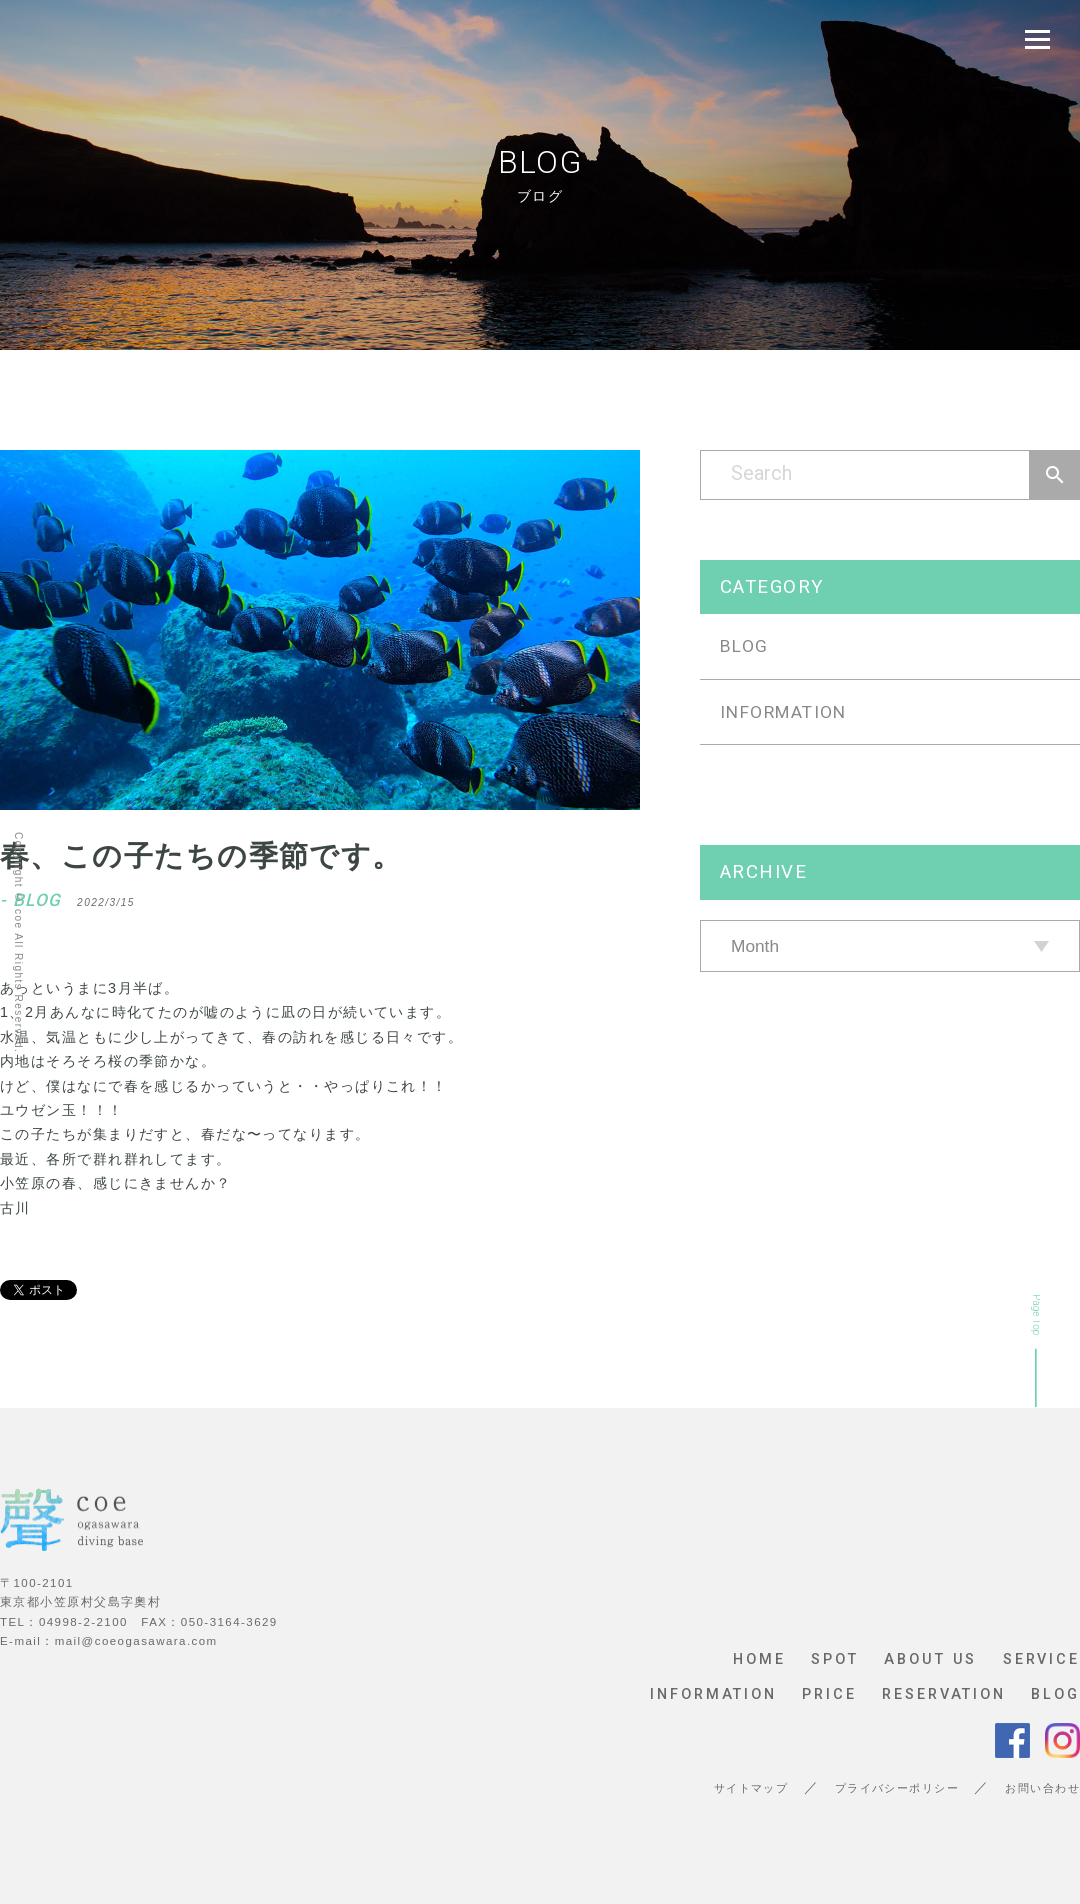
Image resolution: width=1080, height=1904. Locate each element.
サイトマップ (751, 1788)
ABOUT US (930, 1660)
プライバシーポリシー (897, 1788)
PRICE (829, 1695)
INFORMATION (783, 712)
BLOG (744, 646)
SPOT (835, 1660)
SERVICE (1041, 1660)
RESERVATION (944, 1695)
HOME (759, 1660)
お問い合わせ (1042, 1788)
